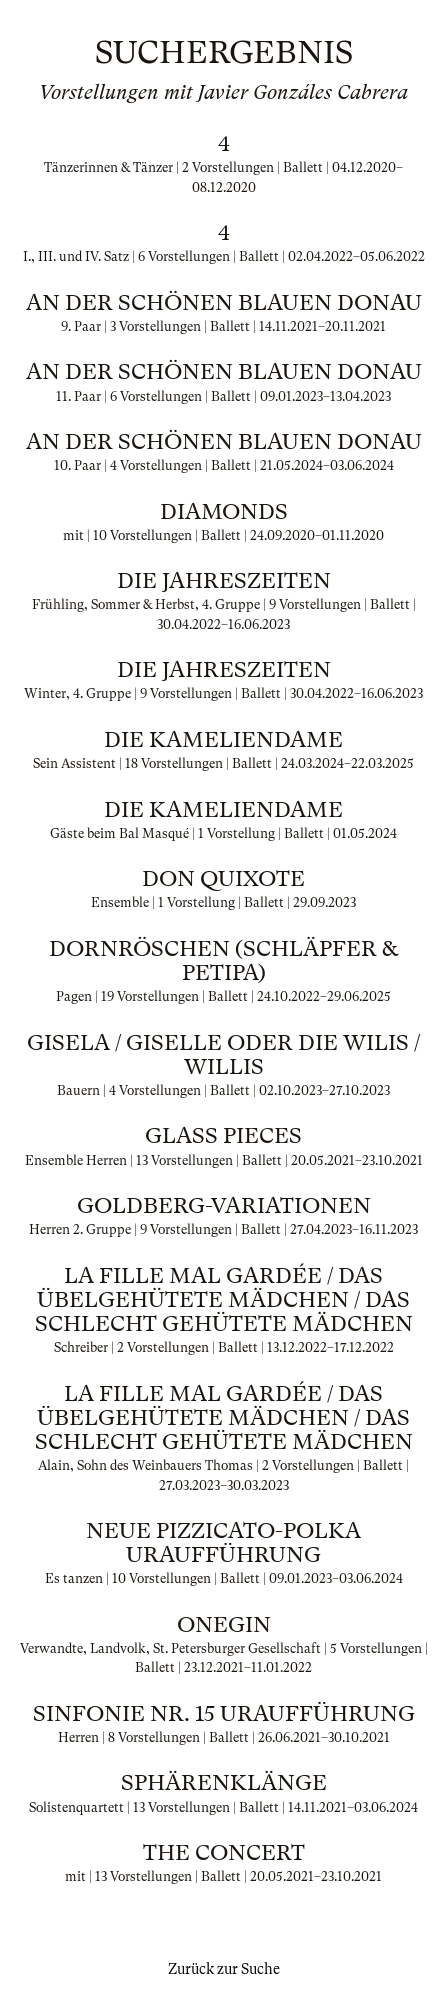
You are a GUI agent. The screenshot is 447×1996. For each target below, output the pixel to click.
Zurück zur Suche (224, 1969)
